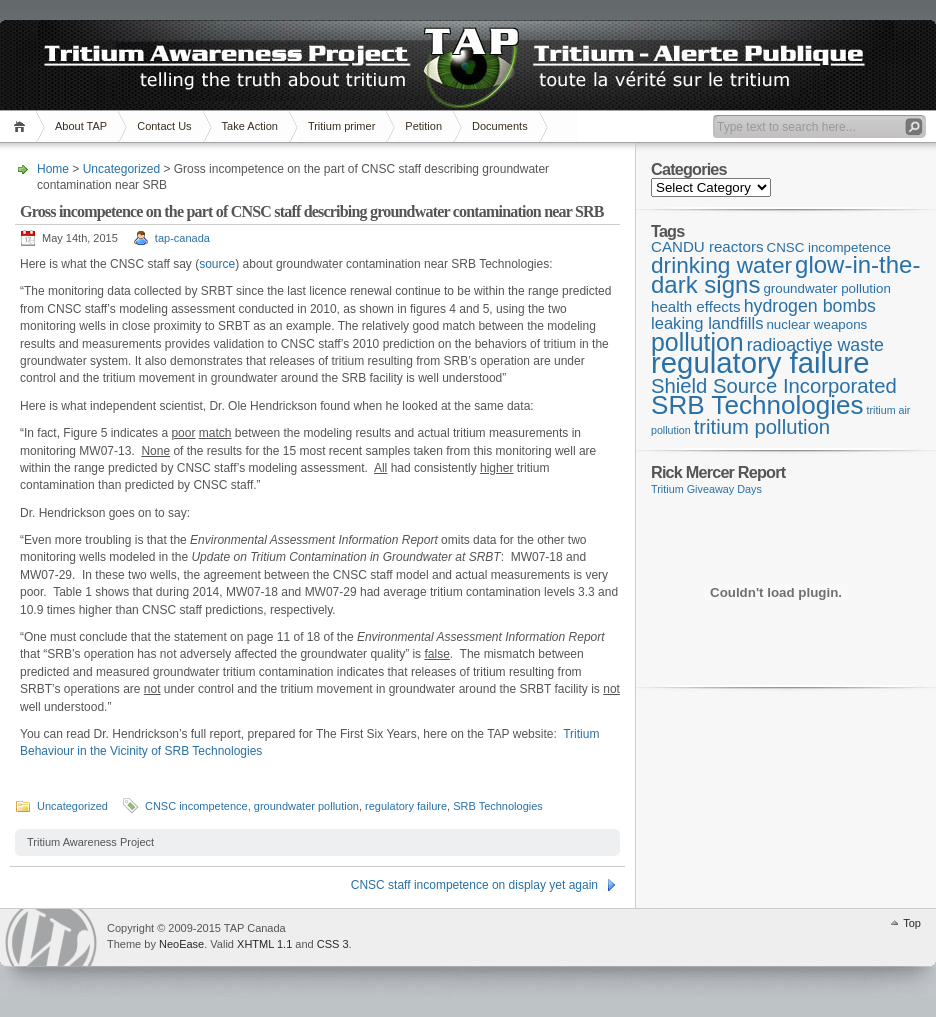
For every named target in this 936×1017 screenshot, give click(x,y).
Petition (423, 126)
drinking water (721, 265)
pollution (697, 342)
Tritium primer (341, 126)
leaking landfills (707, 323)
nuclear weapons (816, 324)
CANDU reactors (707, 246)
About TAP (81, 126)
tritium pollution (762, 427)
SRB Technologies (498, 806)
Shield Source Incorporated (774, 386)
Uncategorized (121, 169)
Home (22, 126)
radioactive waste (815, 345)
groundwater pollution (306, 806)
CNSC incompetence (196, 806)
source (217, 264)
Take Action (250, 126)
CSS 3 (333, 944)
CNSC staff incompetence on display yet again (474, 885)
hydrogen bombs (810, 306)
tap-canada (182, 238)
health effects (696, 306)
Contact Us (164, 126)
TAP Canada (95, 58)
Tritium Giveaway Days (706, 489)
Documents (500, 126)
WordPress (51, 937)
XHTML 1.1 (264, 944)
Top (912, 923)
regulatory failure (406, 806)
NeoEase (181, 944)
